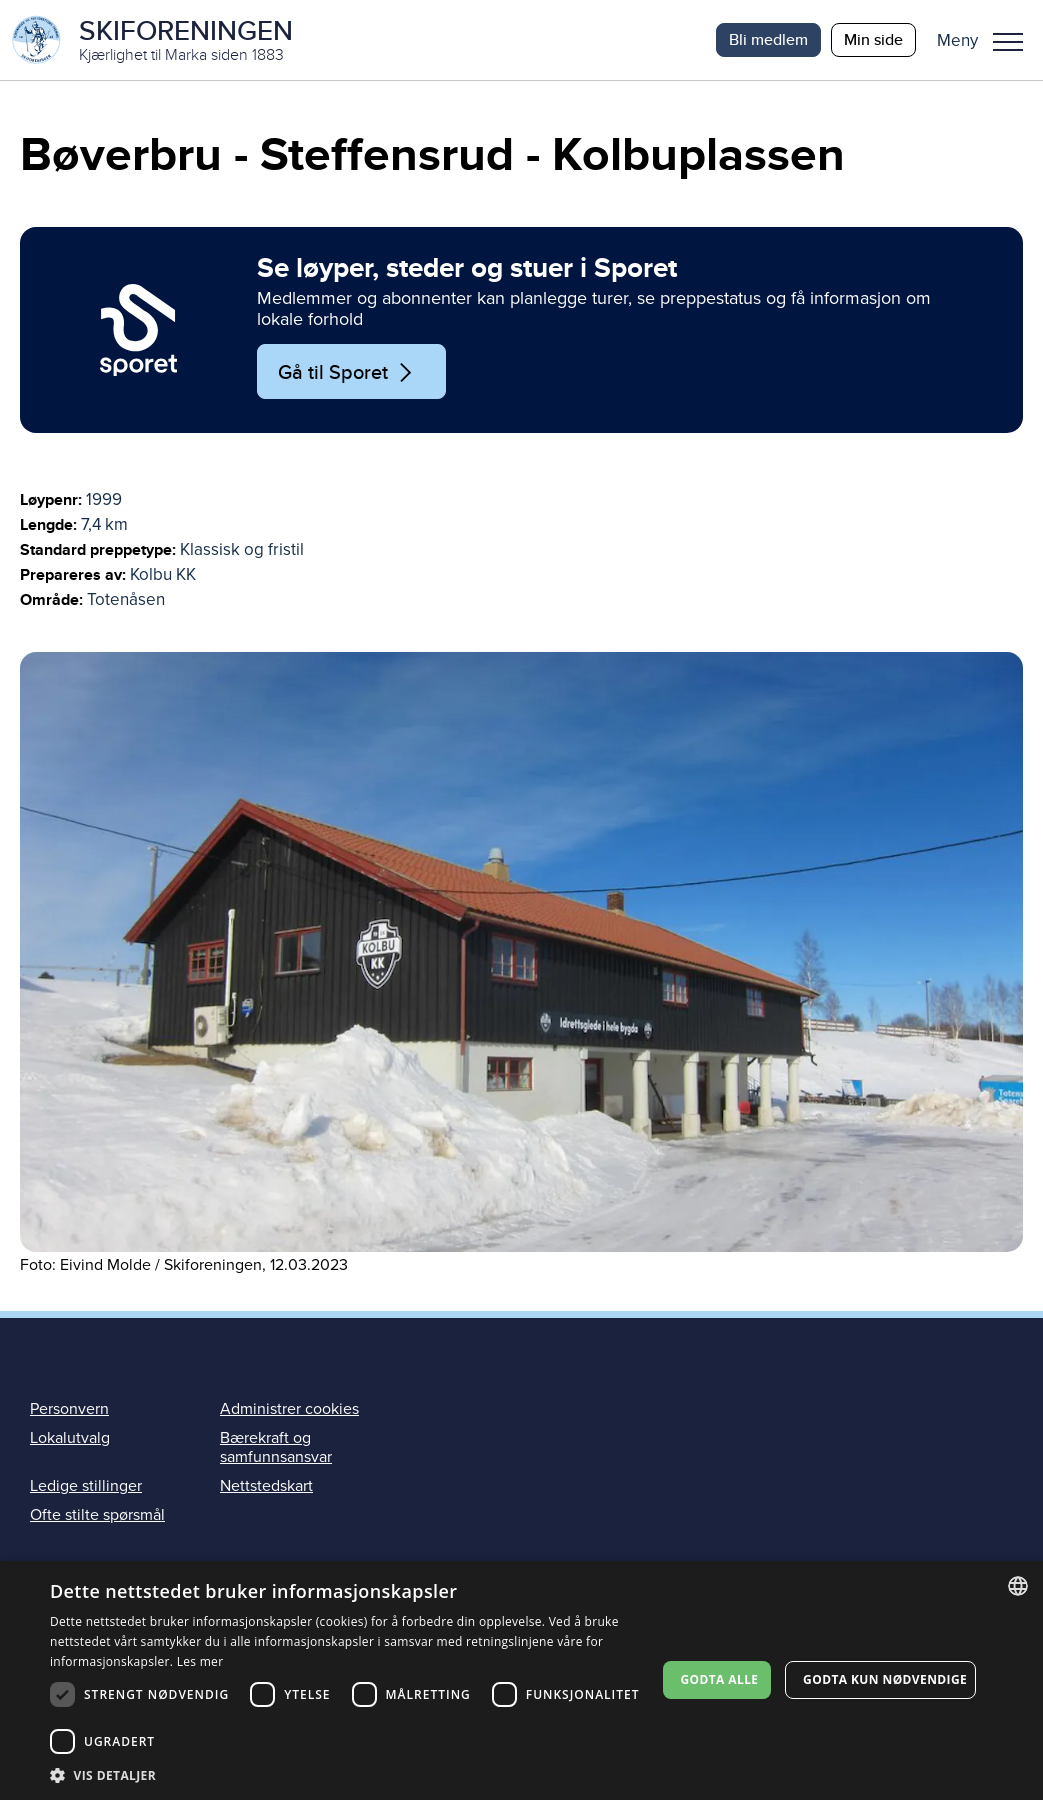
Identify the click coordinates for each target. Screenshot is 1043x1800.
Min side (873, 39)
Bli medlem (768, 39)
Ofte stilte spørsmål (97, 1515)
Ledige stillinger (86, 1486)
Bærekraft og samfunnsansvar (276, 1447)
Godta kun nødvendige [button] (885, 1679)
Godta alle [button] (719, 1679)
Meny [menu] (1008, 42)
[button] (987, 40)
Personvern (69, 1409)
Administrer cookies (289, 1409)
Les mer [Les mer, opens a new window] (200, 1661)
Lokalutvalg (70, 1438)
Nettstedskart (266, 1486)
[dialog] (521, 1680)
